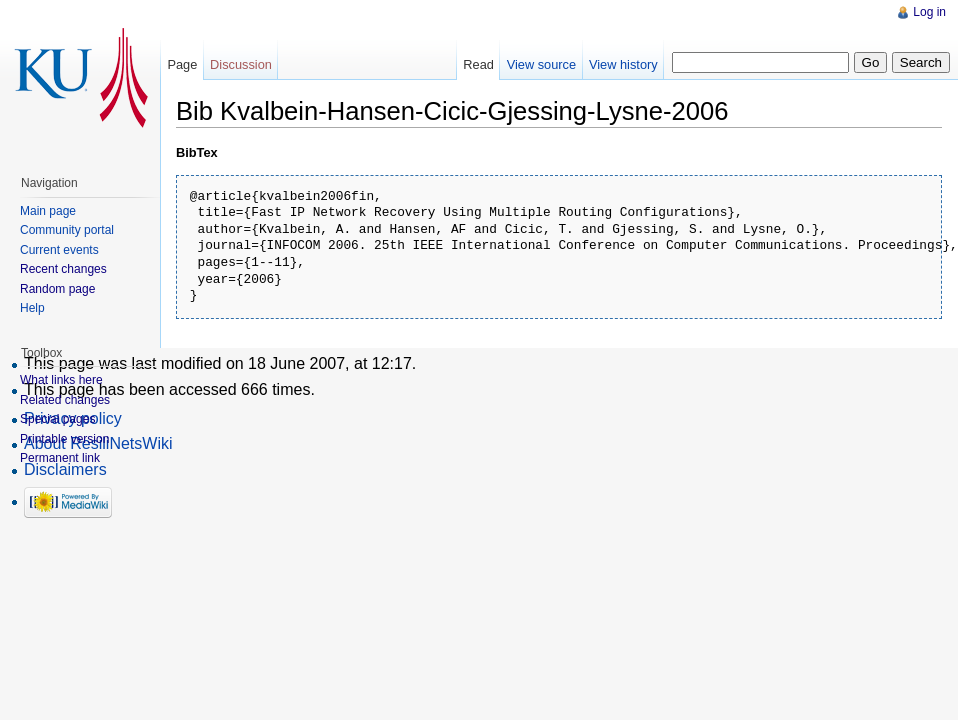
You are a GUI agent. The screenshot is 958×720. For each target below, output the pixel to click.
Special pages (57, 419)
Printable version (64, 439)
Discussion (241, 64)
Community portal (67, 230)
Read (478, 64)
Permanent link (60, 458)
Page (182, 64)
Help (32, 308)
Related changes (65, 400)
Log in (929, 12)
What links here (61, 380)
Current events (59, 250)
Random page (57, 289)
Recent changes (63, 269)
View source (541, 64)
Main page (48, 211)
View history (623, 64)
